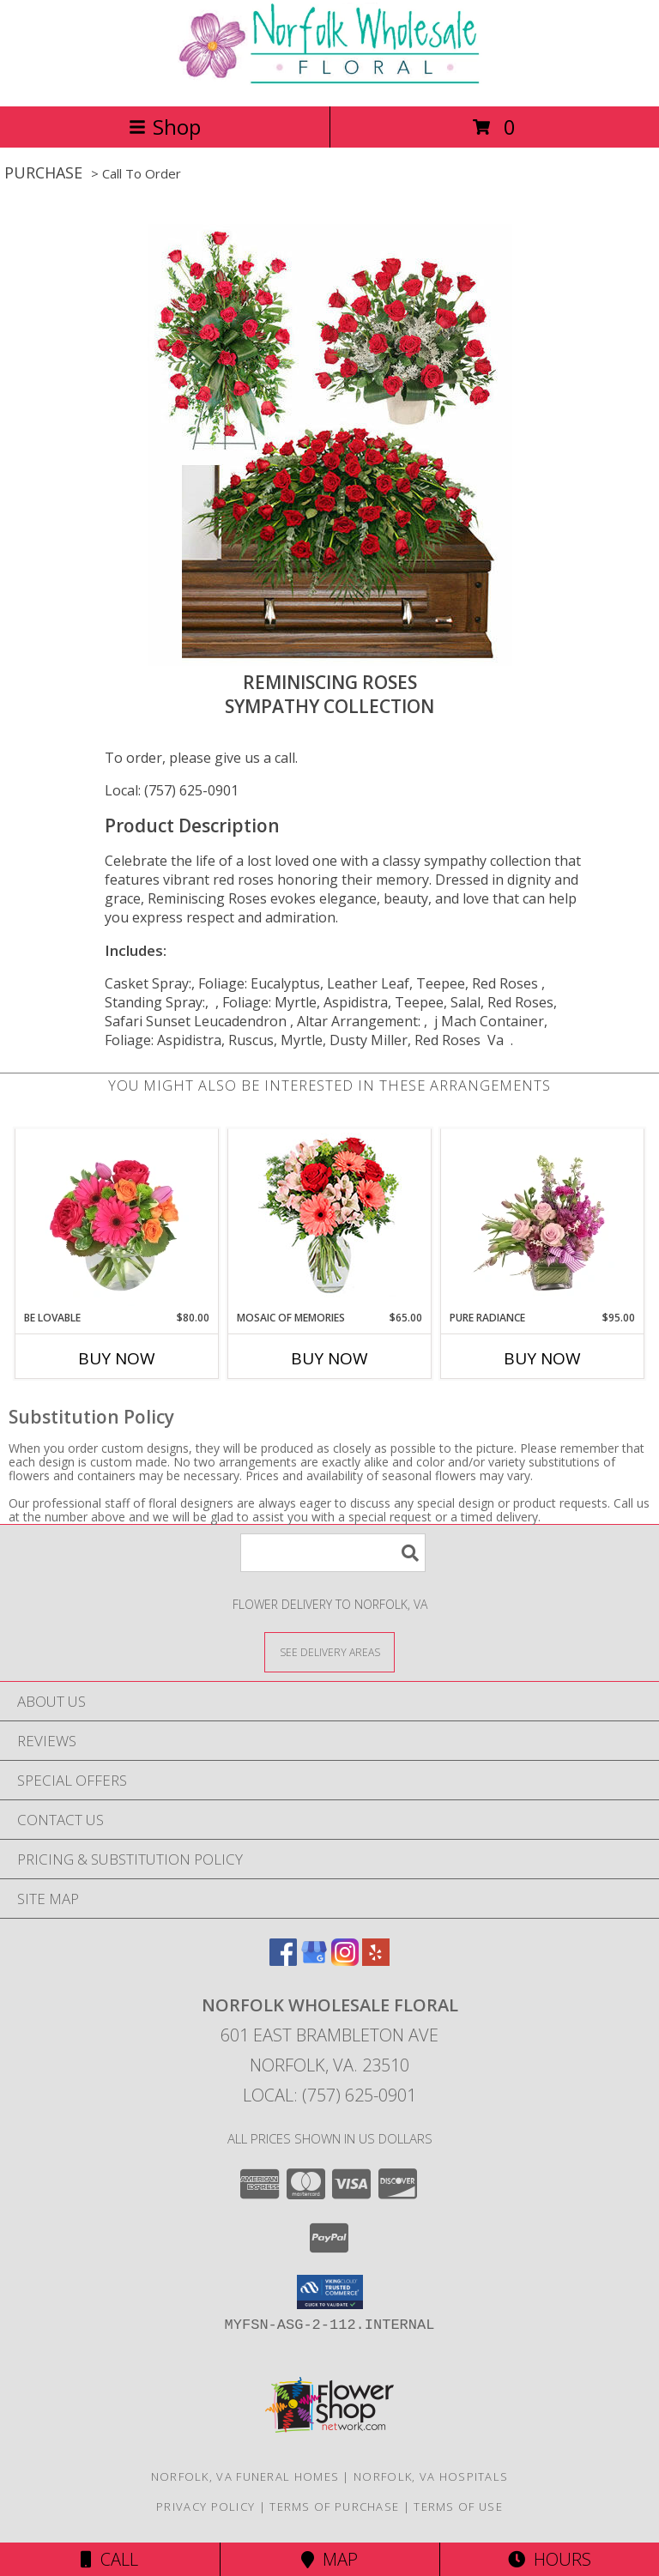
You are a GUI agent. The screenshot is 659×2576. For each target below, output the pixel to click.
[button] (330, 2292)
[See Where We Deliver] (329, 1651)
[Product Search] (333, 1552)
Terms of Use (458, 2506)
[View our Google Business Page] (314, 1960)
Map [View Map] (329, 2559)
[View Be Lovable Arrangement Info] (117, 1219)
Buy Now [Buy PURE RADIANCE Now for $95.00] (542, 1358)
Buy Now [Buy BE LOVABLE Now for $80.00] (116, 1358)
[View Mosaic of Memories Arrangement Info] (330, 1220)
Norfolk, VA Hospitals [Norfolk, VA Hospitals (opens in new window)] (431, 2476)
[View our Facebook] (283, 1960)
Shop (165, 126)
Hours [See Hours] (549, 2559)
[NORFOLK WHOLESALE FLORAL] (330, 81)
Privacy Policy (205, 2506)
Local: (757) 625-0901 (172, 790)
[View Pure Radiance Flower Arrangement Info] (542, 1219)
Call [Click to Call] (109, 2559)
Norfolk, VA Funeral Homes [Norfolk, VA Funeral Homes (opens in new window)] (245, 2476)
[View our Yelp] (376, 1960)
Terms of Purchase (334, 2506)
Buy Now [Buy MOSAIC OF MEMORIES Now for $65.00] (329, 1358)
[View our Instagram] (345, 1960)
